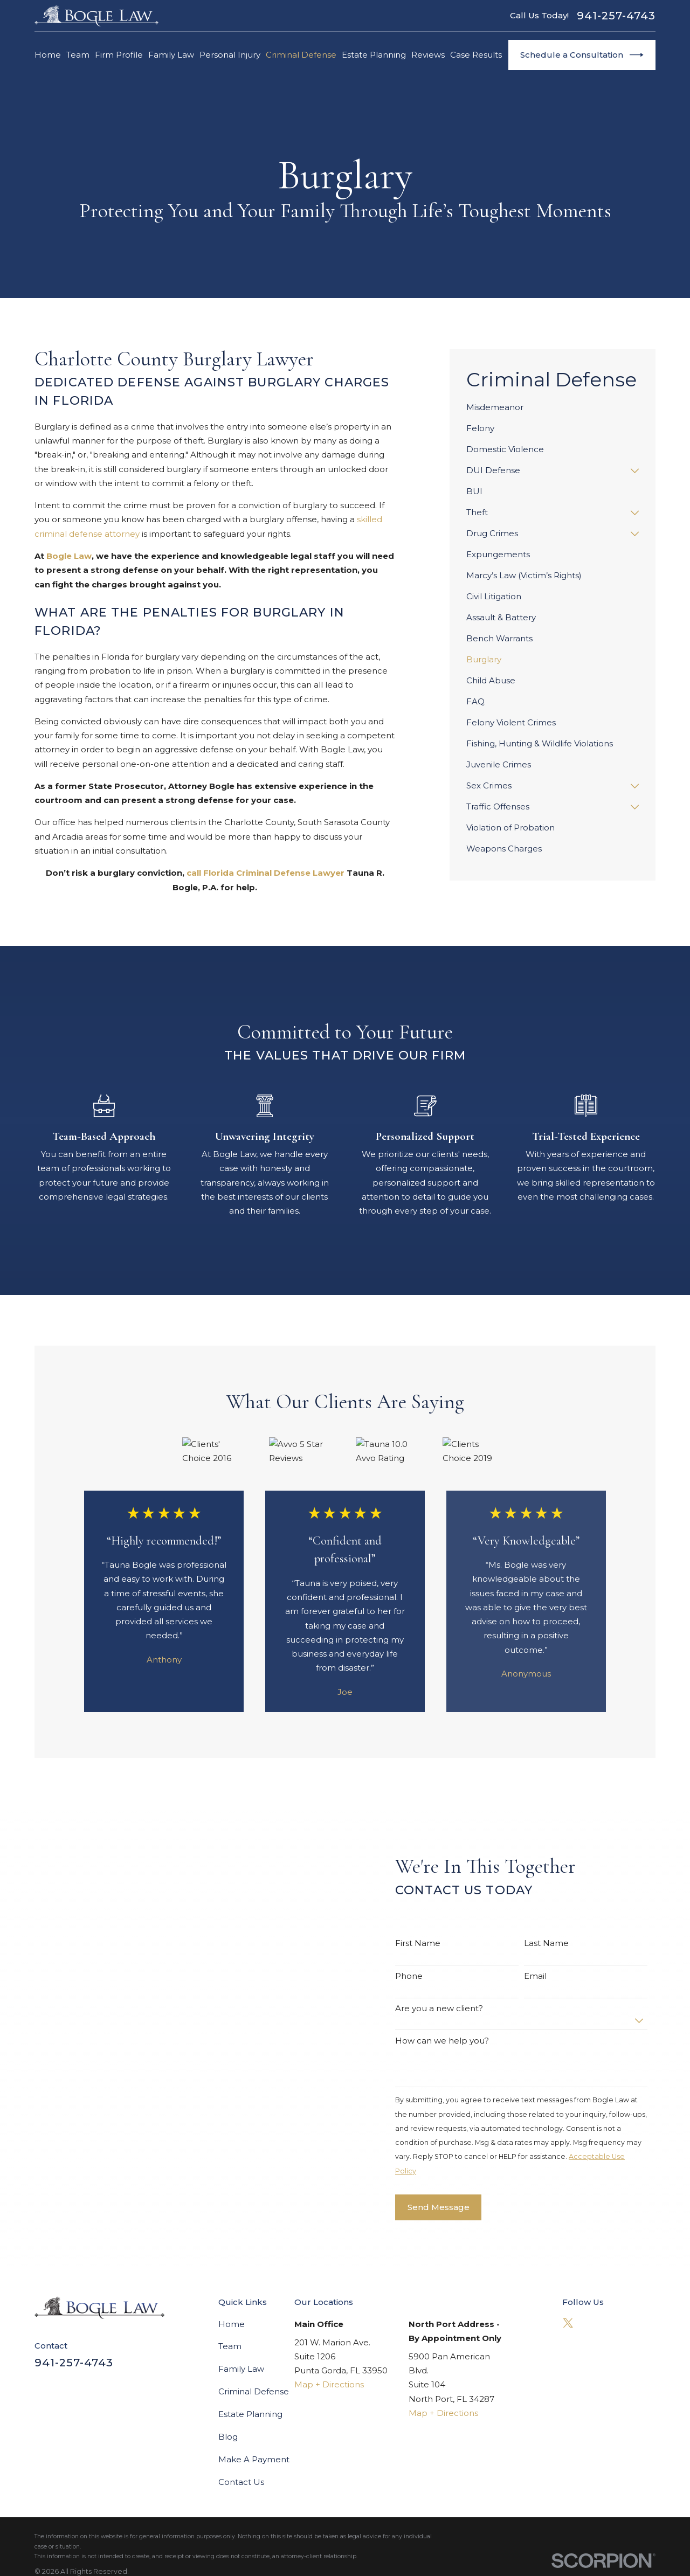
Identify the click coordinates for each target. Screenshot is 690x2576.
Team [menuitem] (77, 55)
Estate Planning (250, 2414)
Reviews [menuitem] (428, 55)
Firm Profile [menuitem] (119, 55)
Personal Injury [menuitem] (229, 55)
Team (230, 2346)
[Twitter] (568, 2323)
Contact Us (241, 2482)
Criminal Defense (253, 2391)
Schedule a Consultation (582, 55)
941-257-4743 (616, 15)
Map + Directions (329, 2384)
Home (231, 2324)
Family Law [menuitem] (171, 55)
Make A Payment (253, 2459)
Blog (228, 2437)
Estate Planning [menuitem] (374, 55)
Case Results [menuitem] (476, 55)
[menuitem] (552, 407)
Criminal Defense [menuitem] (301, 55)
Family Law (241, 2369)
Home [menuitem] (47, 55)
